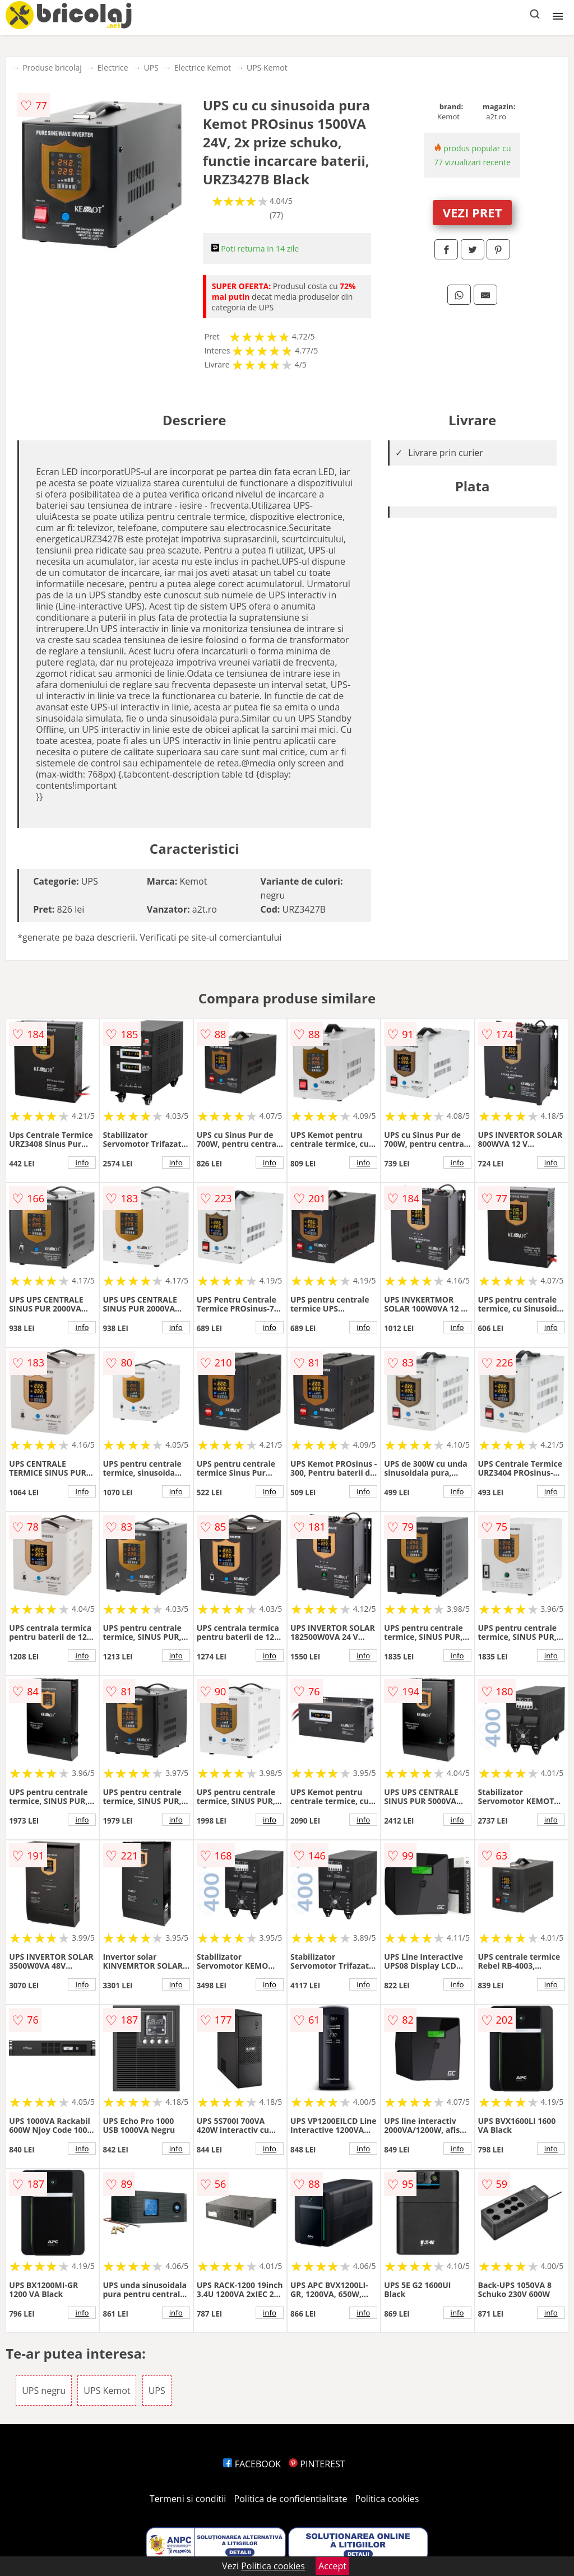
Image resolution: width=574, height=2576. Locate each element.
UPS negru (44, 2390)
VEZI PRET (472, 212)
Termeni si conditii (188, 2499)
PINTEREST (317, 2464)
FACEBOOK (252, 2464)
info (82, 1162)
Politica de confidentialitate (291, 2499)
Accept (332, 2566)
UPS (151, 67)
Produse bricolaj (52, 67)
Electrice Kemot (202, 67)
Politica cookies (387, 2499)
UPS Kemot (267, 67)
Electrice (113, 67)
